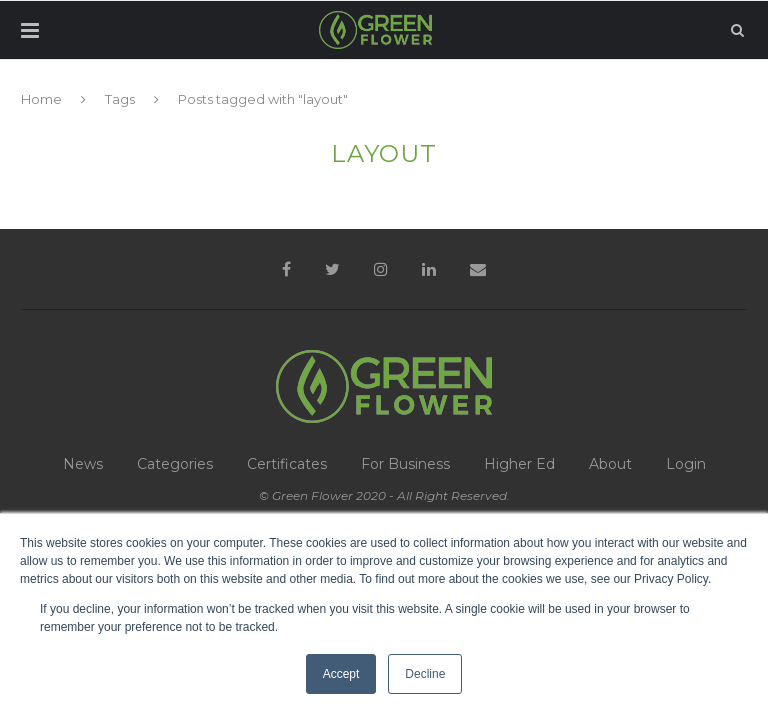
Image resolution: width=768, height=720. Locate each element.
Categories (175, 464)
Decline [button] (425, 674)
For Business (405, 464)
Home (41, 99)
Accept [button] (341, 674)
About (610, 464)
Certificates (287, 464)
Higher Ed (519, 464)
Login (686, 464)
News (83, 464)
